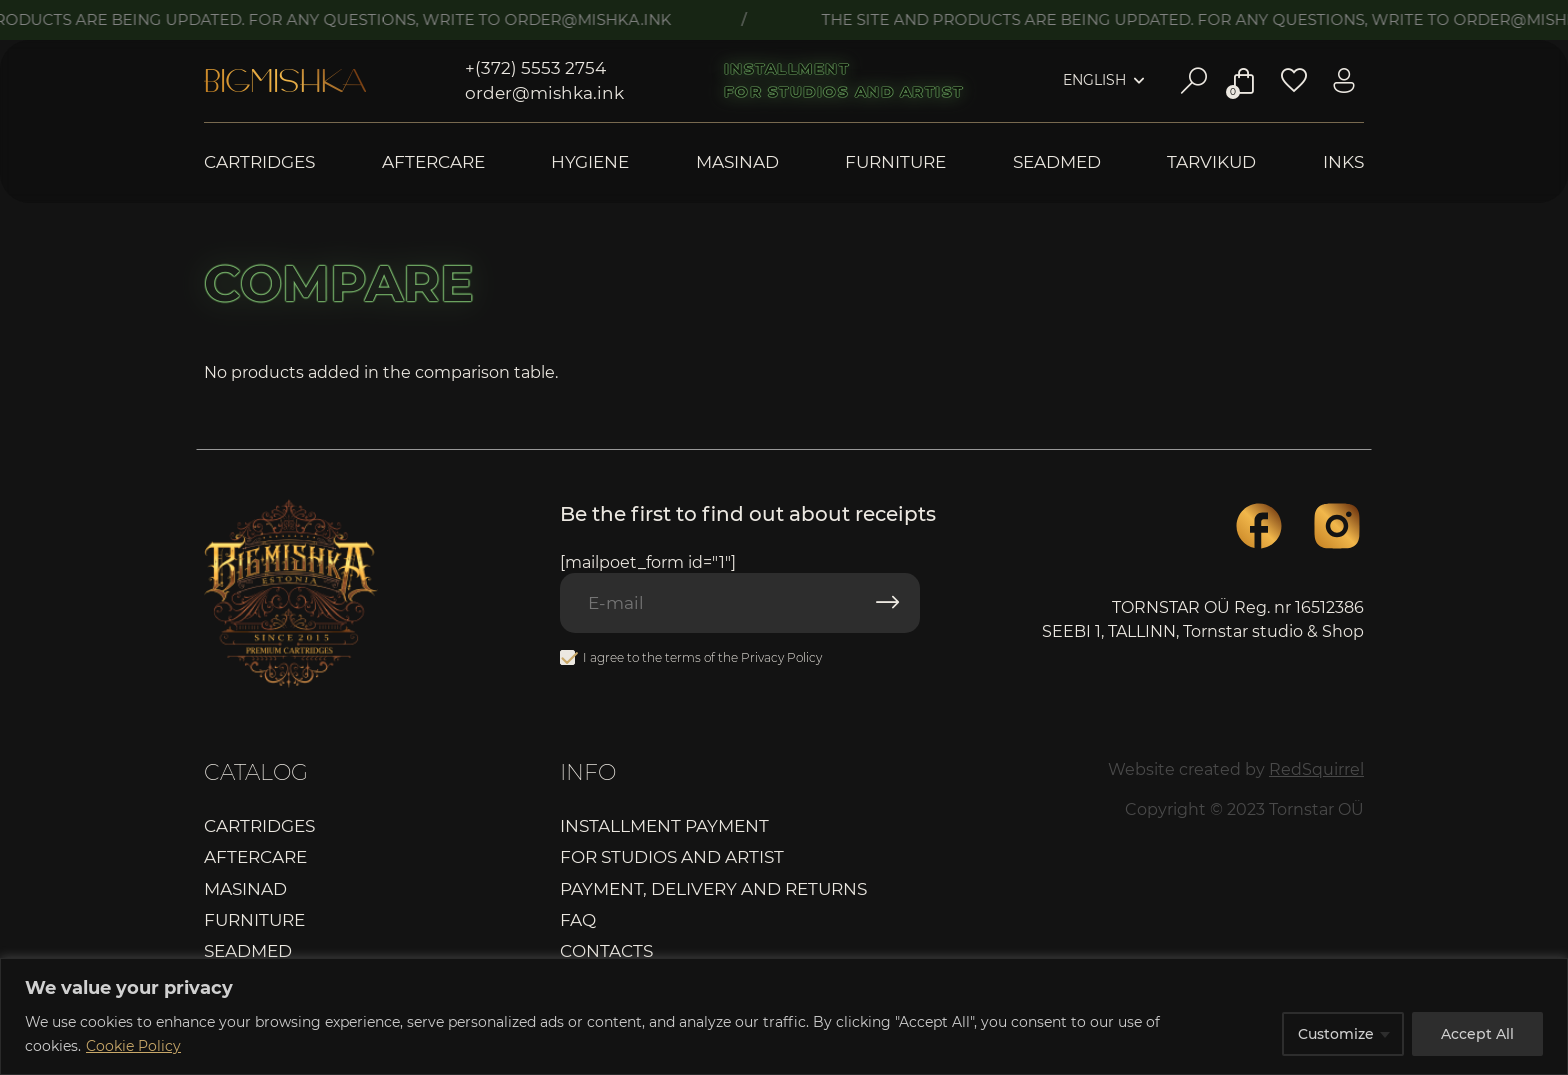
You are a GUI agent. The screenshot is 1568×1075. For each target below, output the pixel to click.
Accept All (1477, 1034)
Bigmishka (285, 81)
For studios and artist (844, 92)
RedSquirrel (1316, 769)
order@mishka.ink (544, 93)
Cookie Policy (133, 1046)
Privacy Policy (781, 657)
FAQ (578, 920)
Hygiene (590, 162)
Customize (1336, 1034)
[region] (784, 1016)
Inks (1343, 162)
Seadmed (1057, 162)
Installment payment (664, 826)
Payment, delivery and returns (713, 889)
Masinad (737, 162)
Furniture (895, 162)
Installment (787, 69)
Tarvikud (1211, 162)
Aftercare (433, 162)
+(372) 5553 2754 (535, 68)
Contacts (606, 951)
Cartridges (259, 162)
